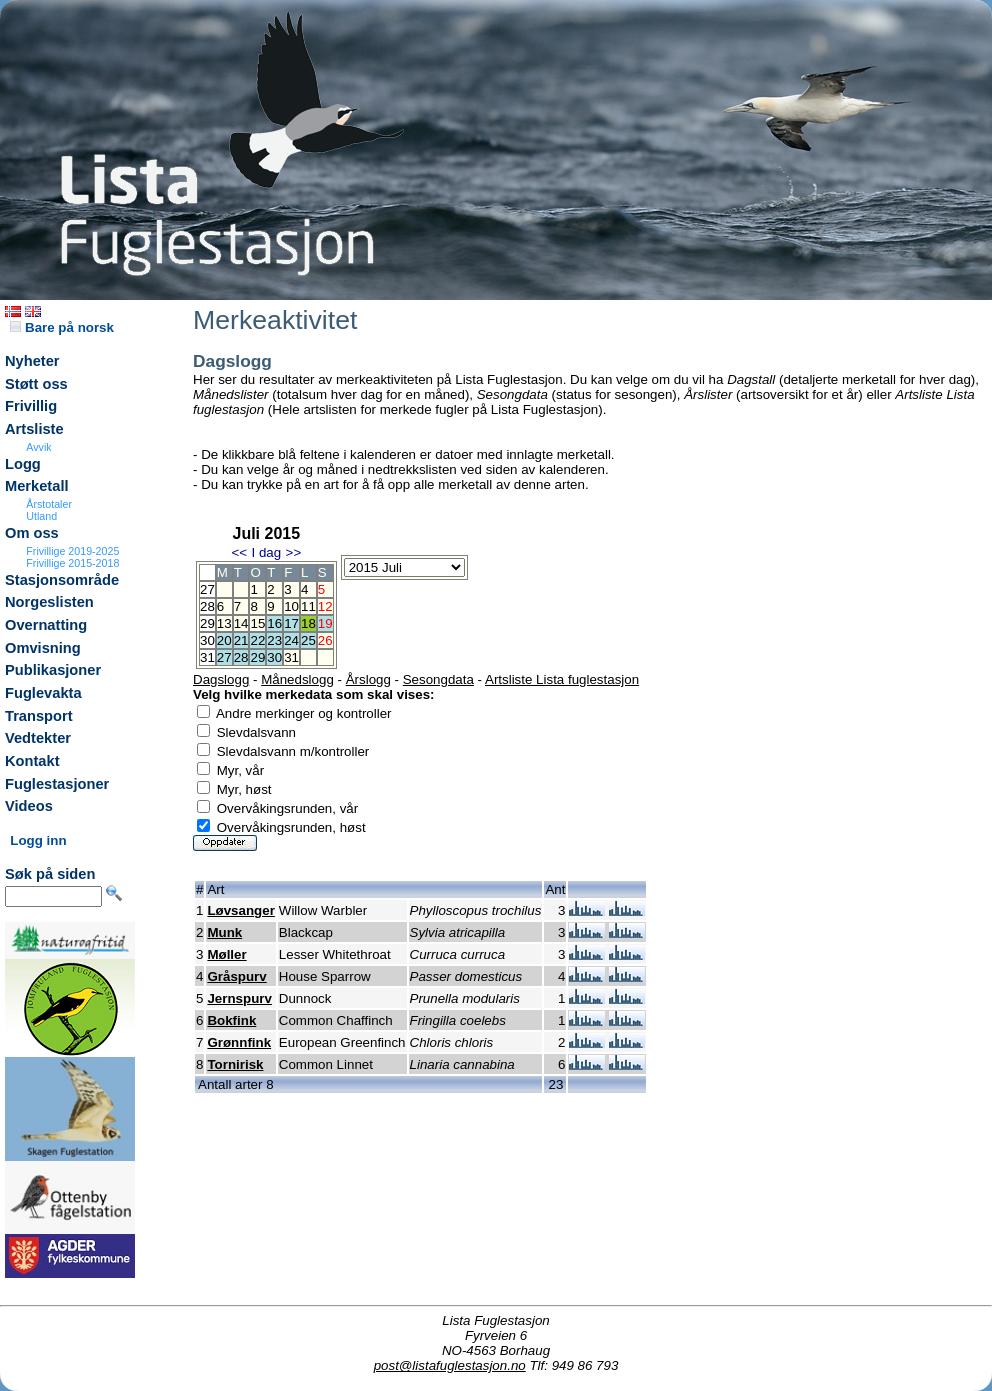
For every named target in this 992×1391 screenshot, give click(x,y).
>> (294, 552)
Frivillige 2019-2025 (72, 551)
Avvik (38, 447)
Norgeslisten (49, 602)
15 (257, 623)
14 (241, 623)
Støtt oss (36, 384)
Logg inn (38, 840)
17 (291, 623)
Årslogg (368, 679)
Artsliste (34, 429)
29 (257, 657)
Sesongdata (438, 679)
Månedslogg (297, 679)
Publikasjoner (53, 670)
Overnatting (46, 625)
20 (224, 640)
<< (239, 552)
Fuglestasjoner (57, 784)
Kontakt (32, 761)
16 (274, 623)
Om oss (32, 533)
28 (241, 657)
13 (224, 623)
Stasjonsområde (62, 580)
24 (291, 640)
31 (291, 657)
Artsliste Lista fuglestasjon (562, 679)
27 (224, 657)
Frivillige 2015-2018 (72, 563)
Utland (41, 516)
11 (308, 606)
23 (274, 640)
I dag (266, 552)
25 (308, 640)
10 (291, 606)
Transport (39, 716)
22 (257, 640)
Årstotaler (49, 504)
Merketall (37, 486)
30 (274, 657)
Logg (23, 464)
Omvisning (43, 648)
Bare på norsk (62, 327)
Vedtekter (38, 738)
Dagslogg (221, 679)
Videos (29, 806)
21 (241, 640)
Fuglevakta (43, 693)
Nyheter (32, 361)
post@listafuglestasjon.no (450, 1365)
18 (308, 623)
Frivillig (31, 406)
